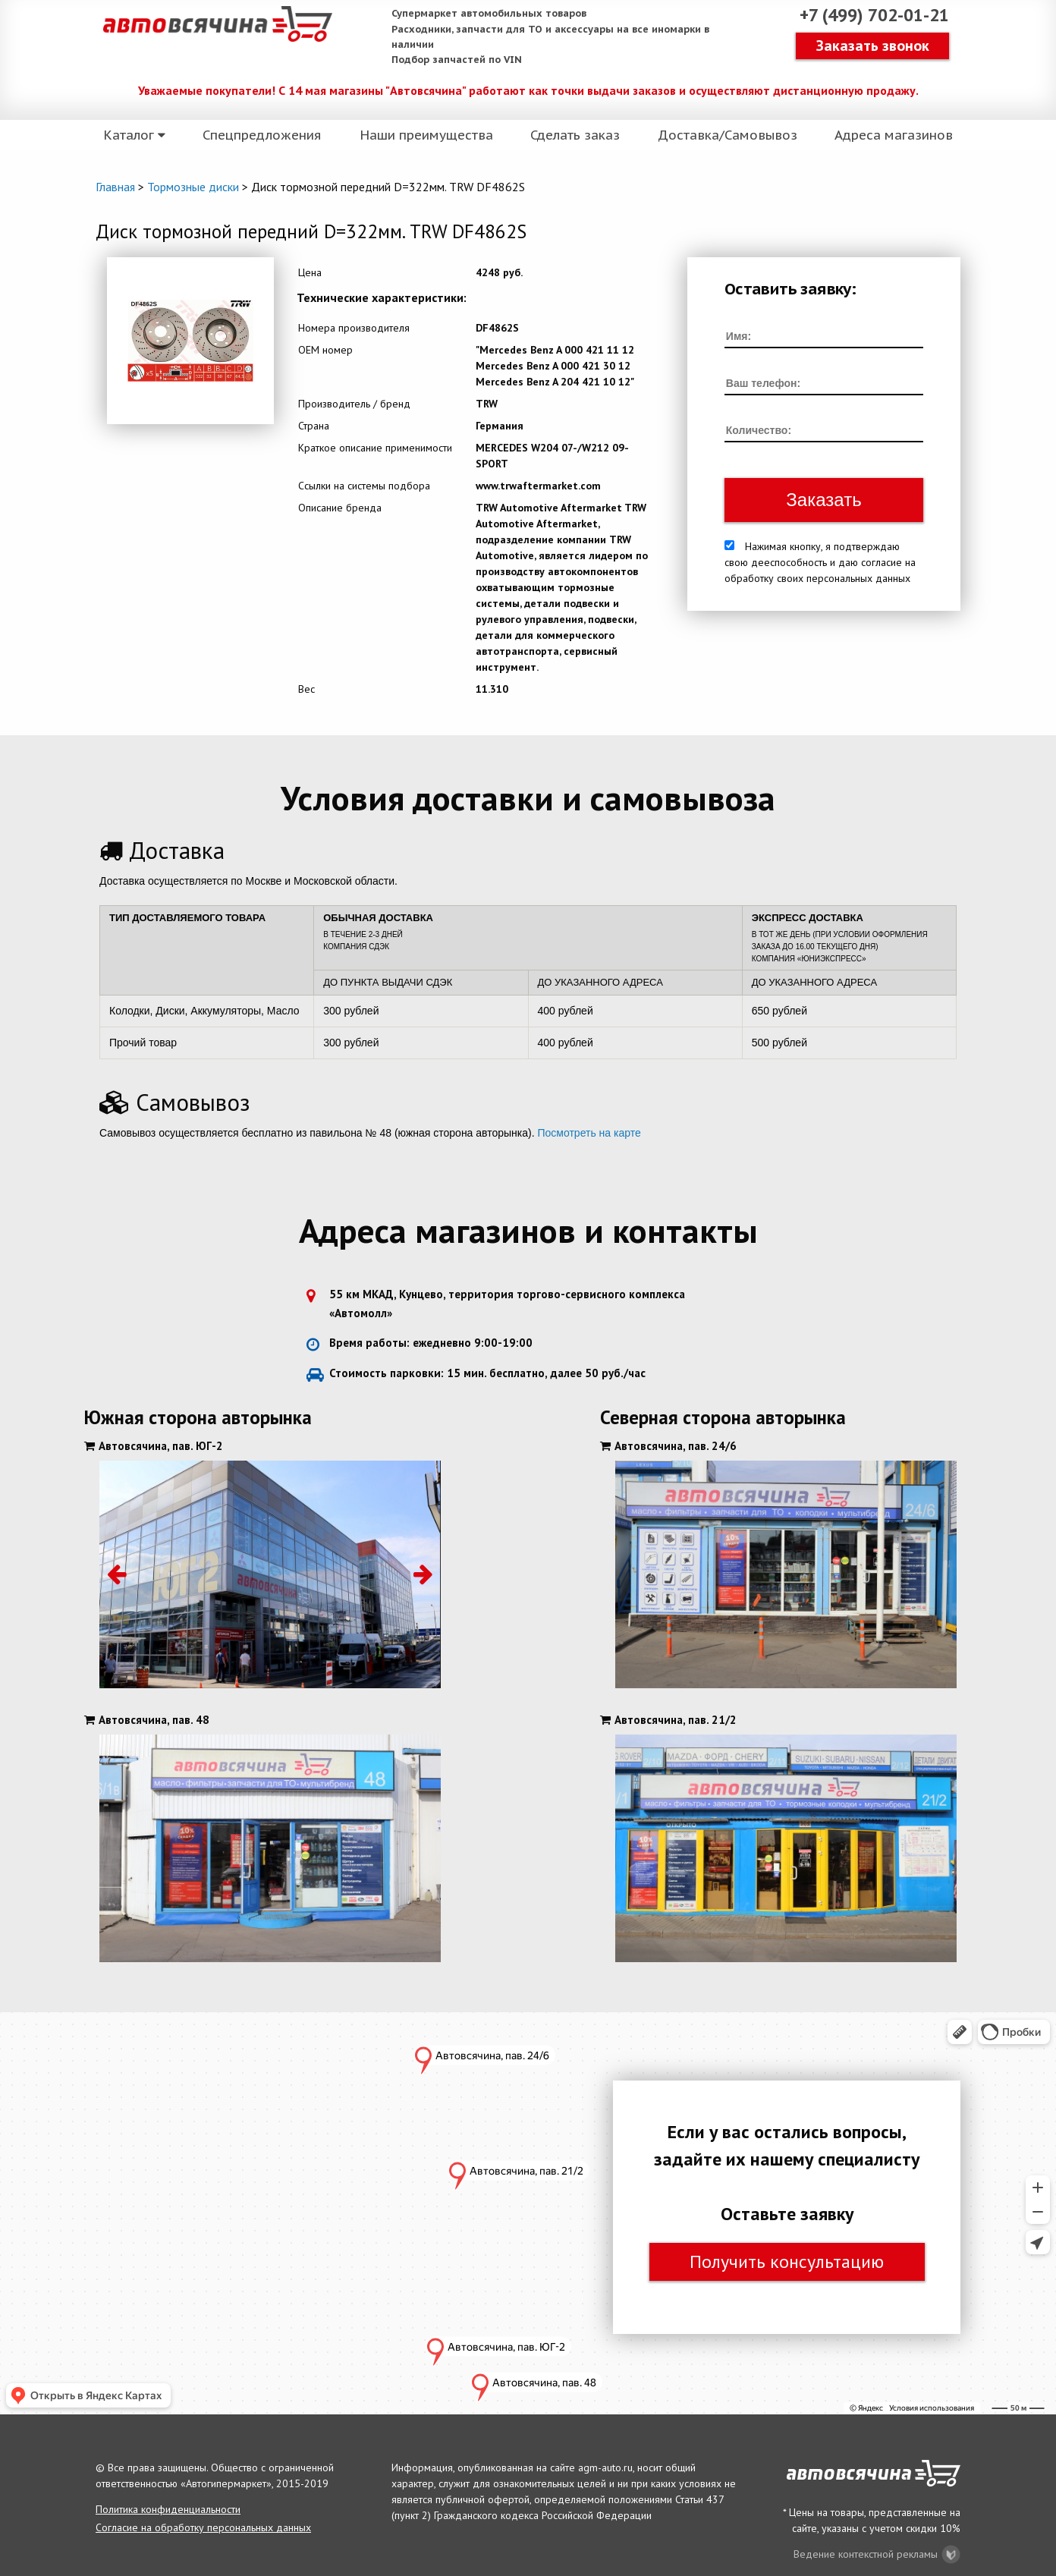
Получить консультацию (787, 2261)
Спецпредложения (261, 138)
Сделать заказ (574, 138)
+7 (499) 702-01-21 (869, 17)
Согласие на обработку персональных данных (203, 2527)
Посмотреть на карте (589, 1133)
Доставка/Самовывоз (723, 138)
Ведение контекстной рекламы (877, 2554)
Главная (115, 186)
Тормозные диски (193, 186)
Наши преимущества (426, 138)
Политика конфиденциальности (168, 2509)
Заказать (823, 499)
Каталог (136, 138)
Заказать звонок (872, 47)
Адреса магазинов (888, 138)
